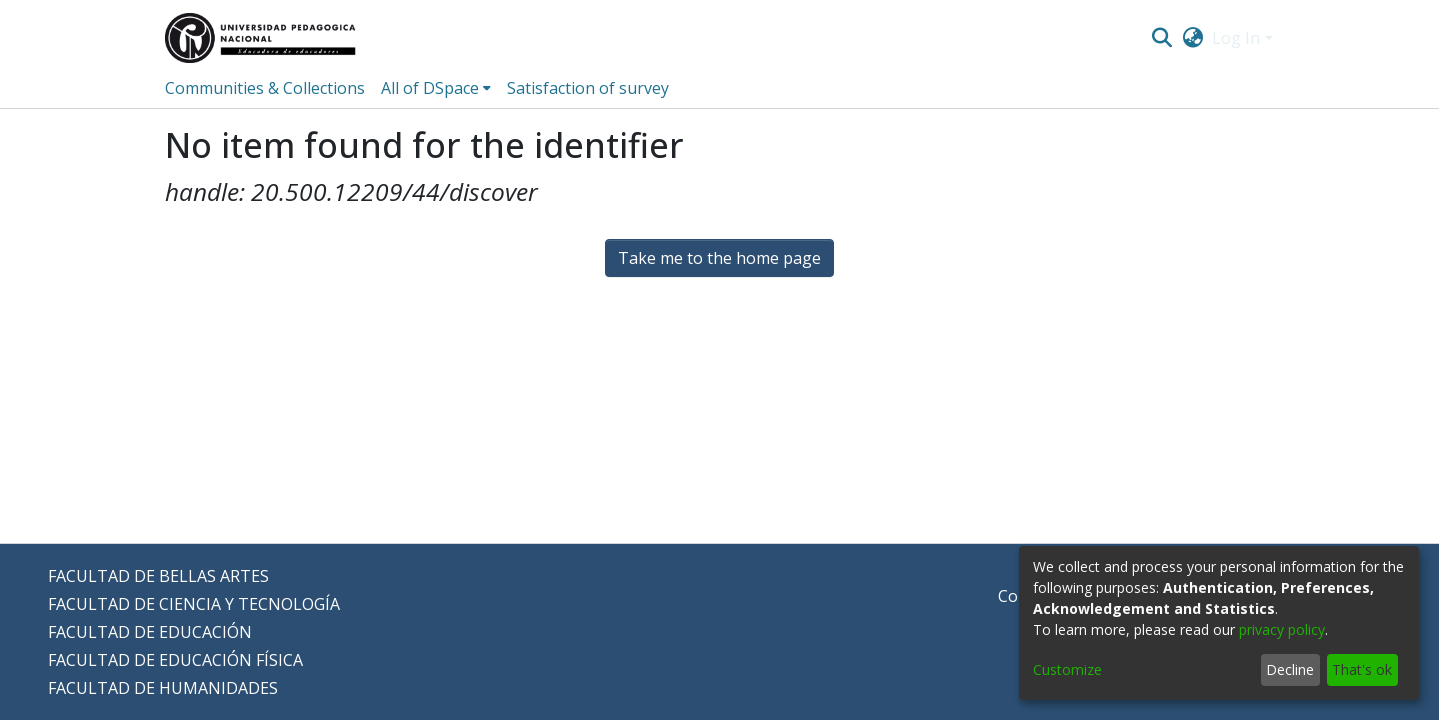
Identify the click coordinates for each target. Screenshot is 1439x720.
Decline (1290, 669)
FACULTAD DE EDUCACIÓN (150, 632)
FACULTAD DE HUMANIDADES (163, 688)
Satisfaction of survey (588, 88)
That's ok (1362, 669)
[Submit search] (1162, 38)
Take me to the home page (719, 258)
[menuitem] (1192, 38)
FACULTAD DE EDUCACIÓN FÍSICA (175, 660)
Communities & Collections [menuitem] (265, 88)
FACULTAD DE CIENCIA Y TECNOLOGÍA (194, 604)
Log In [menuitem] (1236, 38)
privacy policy (1282, 629)
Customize (1067, 669)
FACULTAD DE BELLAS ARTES (158, 576)
